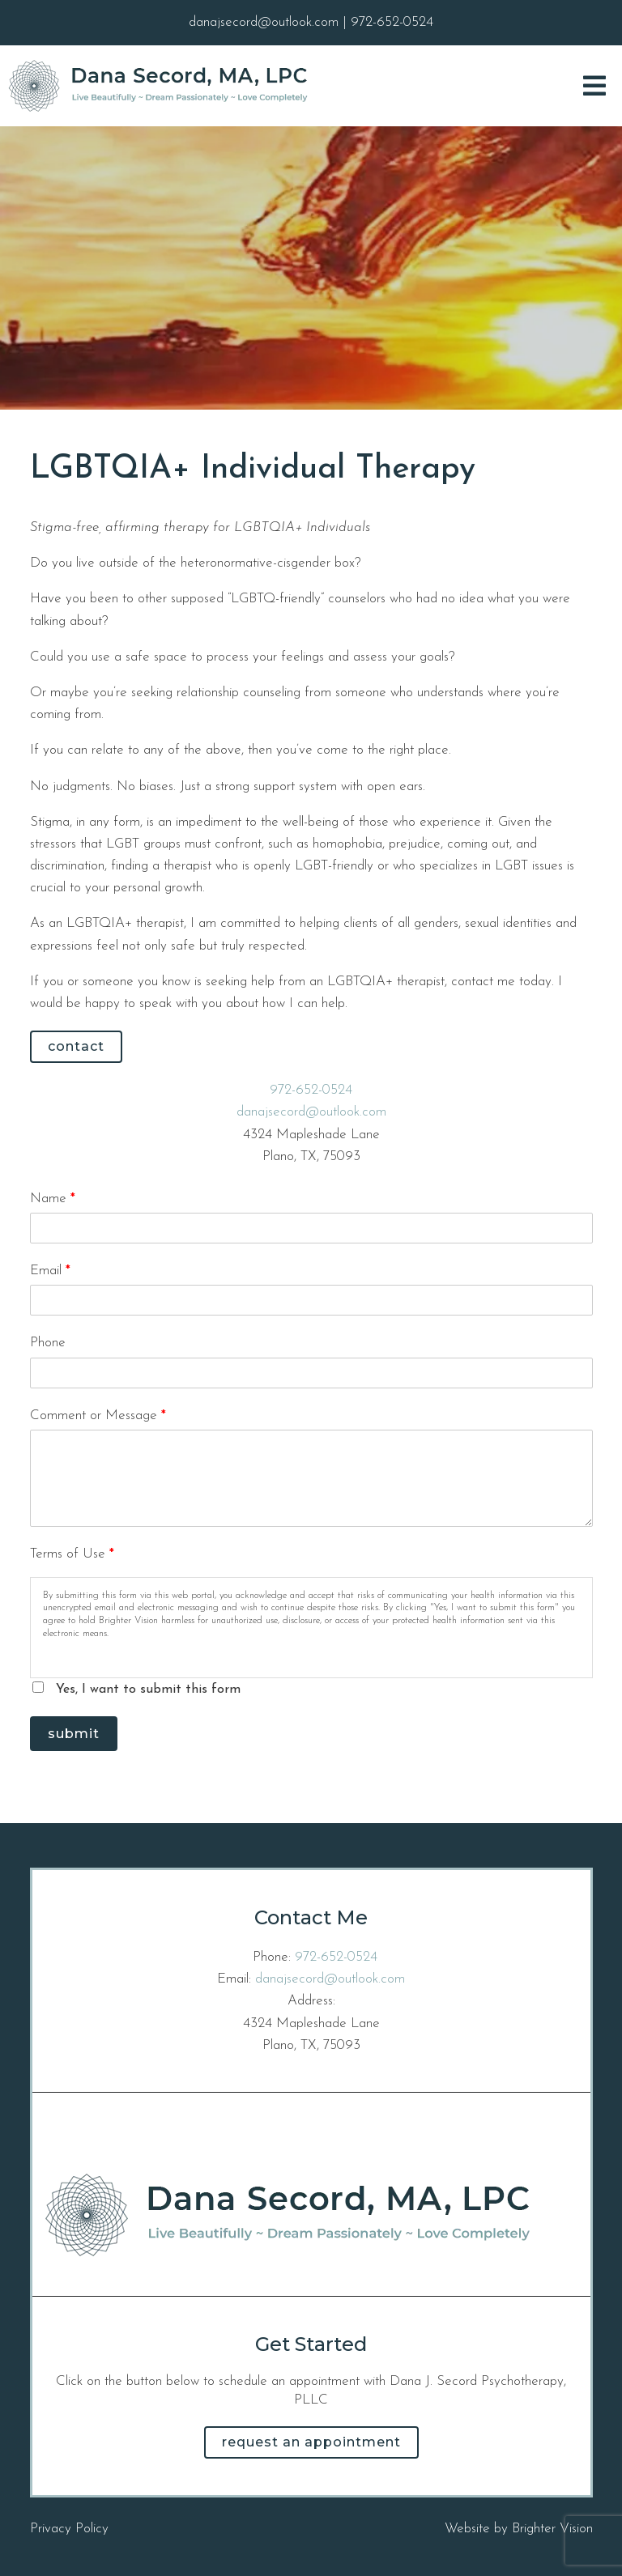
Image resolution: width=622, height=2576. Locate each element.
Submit (74, 1733)
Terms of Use (72, 1554)
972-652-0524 (311, 1090)
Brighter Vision (552, 2529)
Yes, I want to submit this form (148, 1689)
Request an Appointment (311, 2442)
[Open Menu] (594, 86)
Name (52, 1198)
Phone (48, 1343)
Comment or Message (98, 1415)
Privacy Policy (69, 2529)
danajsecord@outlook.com (311, 1112)
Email (50, 1270)
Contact (76, 1046)
